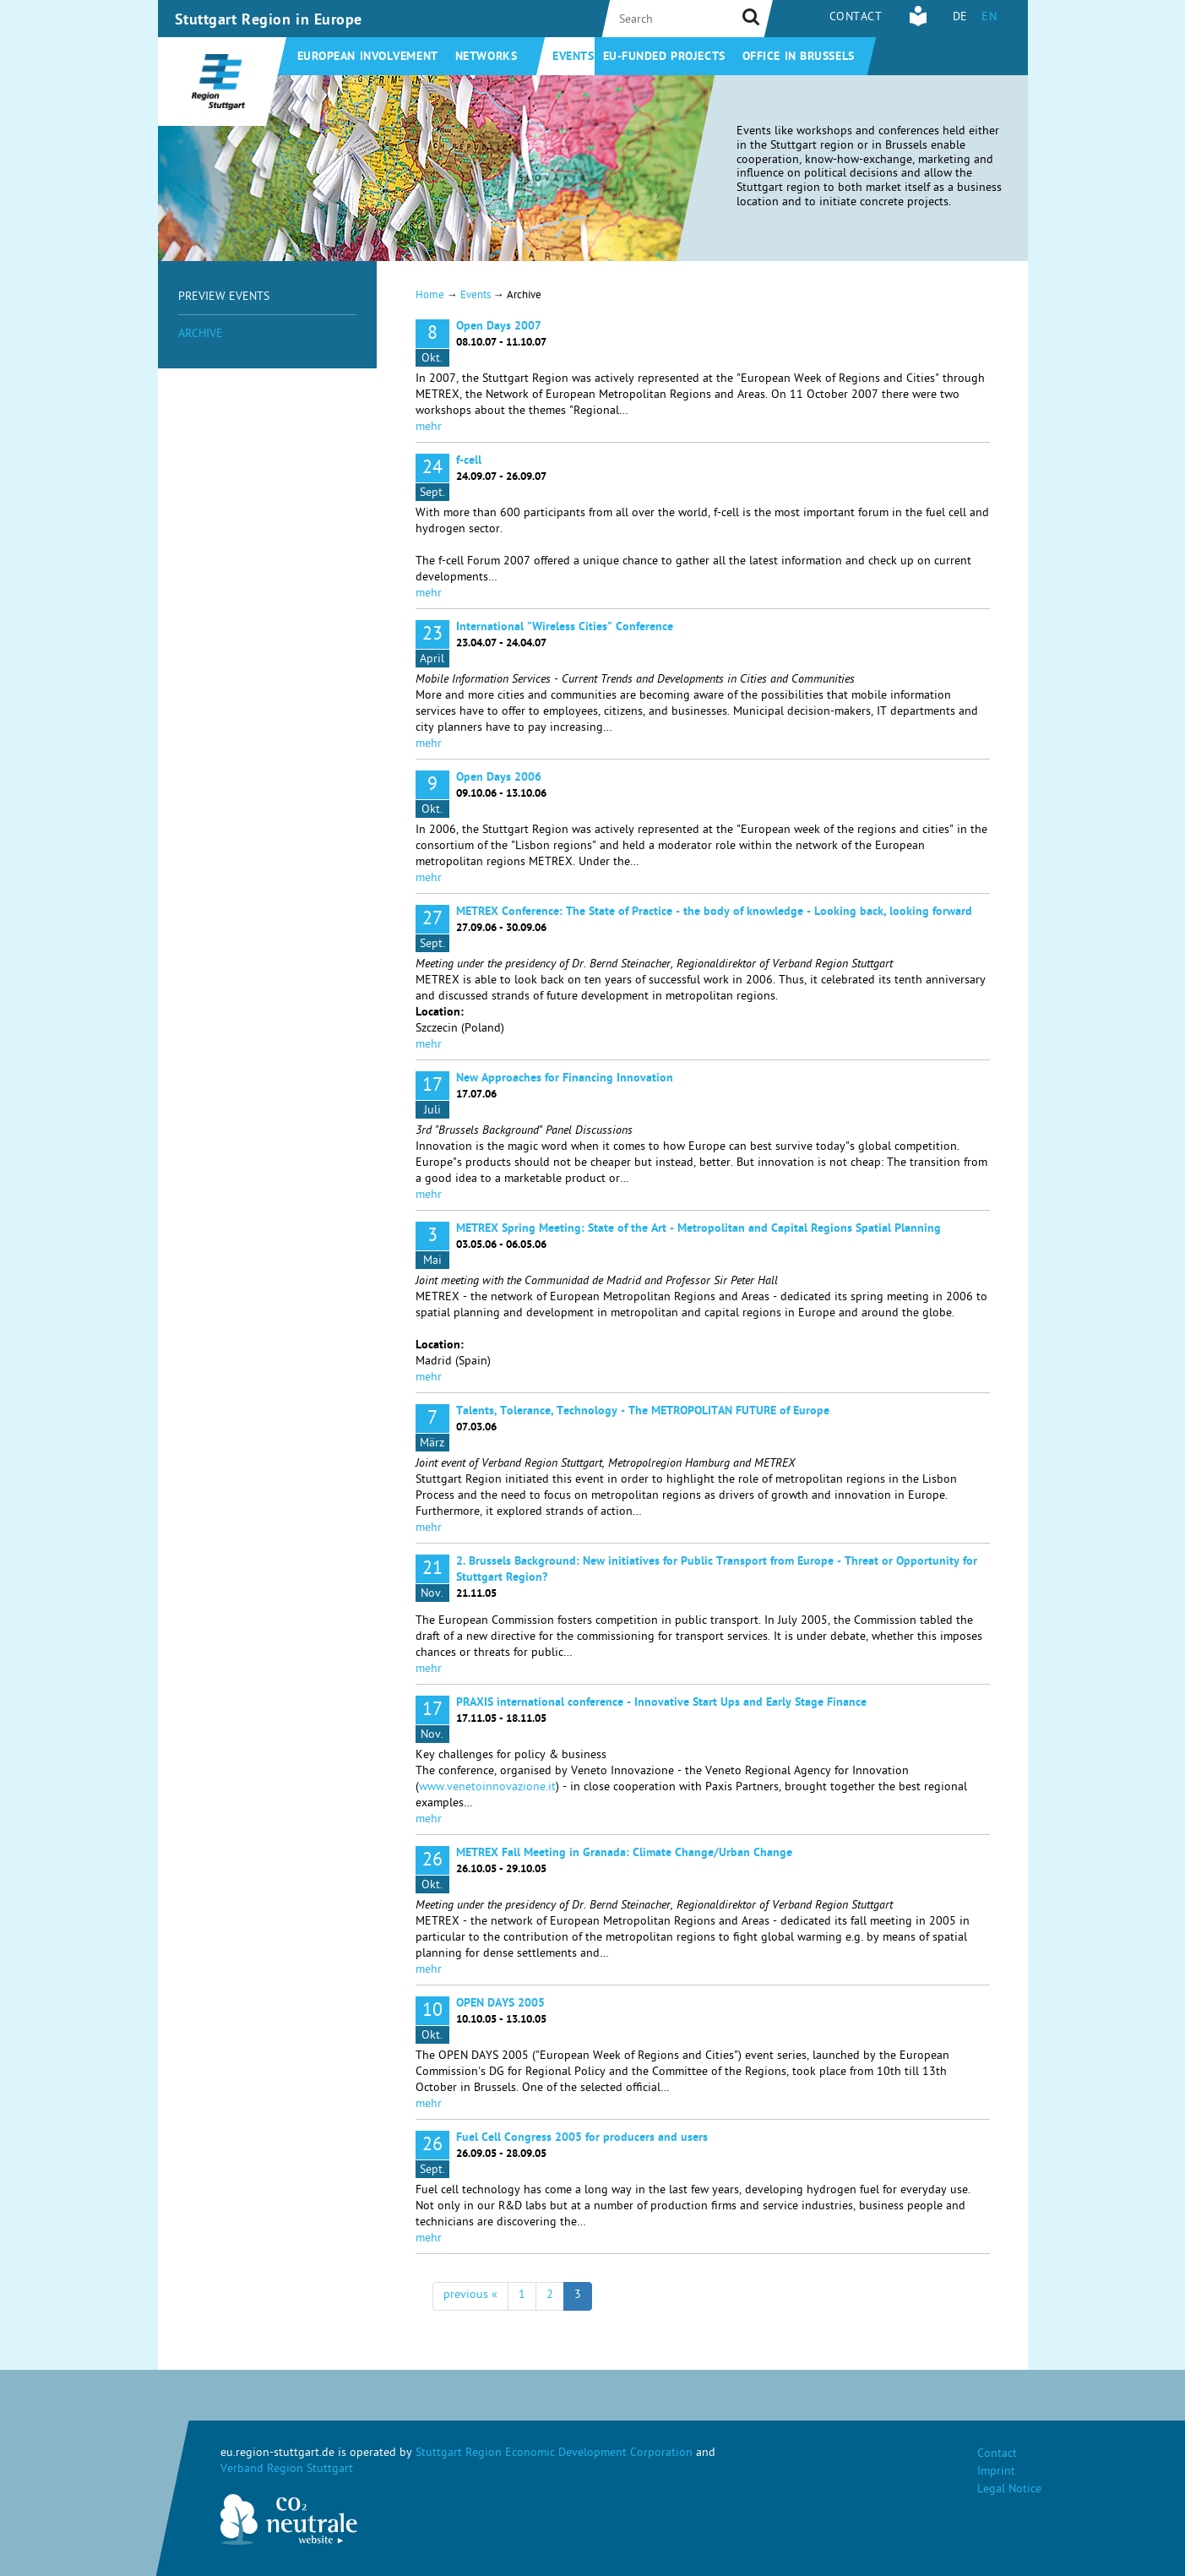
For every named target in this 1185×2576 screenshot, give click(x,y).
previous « (470, 2296)
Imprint (996, 2472)
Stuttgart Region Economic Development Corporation (554, 2454)
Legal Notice (1009, 2490)
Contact (856, 18)
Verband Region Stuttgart (286, 2470)
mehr (429, 428)
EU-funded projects (664, 57)
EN (989, 18)
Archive (200, 335)
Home (430, 296)
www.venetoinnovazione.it (487, 1788)
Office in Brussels (798, 57)
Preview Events (223, 298)
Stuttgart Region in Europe (269, 21)
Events (573, 57)
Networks (486, 57)
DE (960, 18)
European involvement (367, 57)
